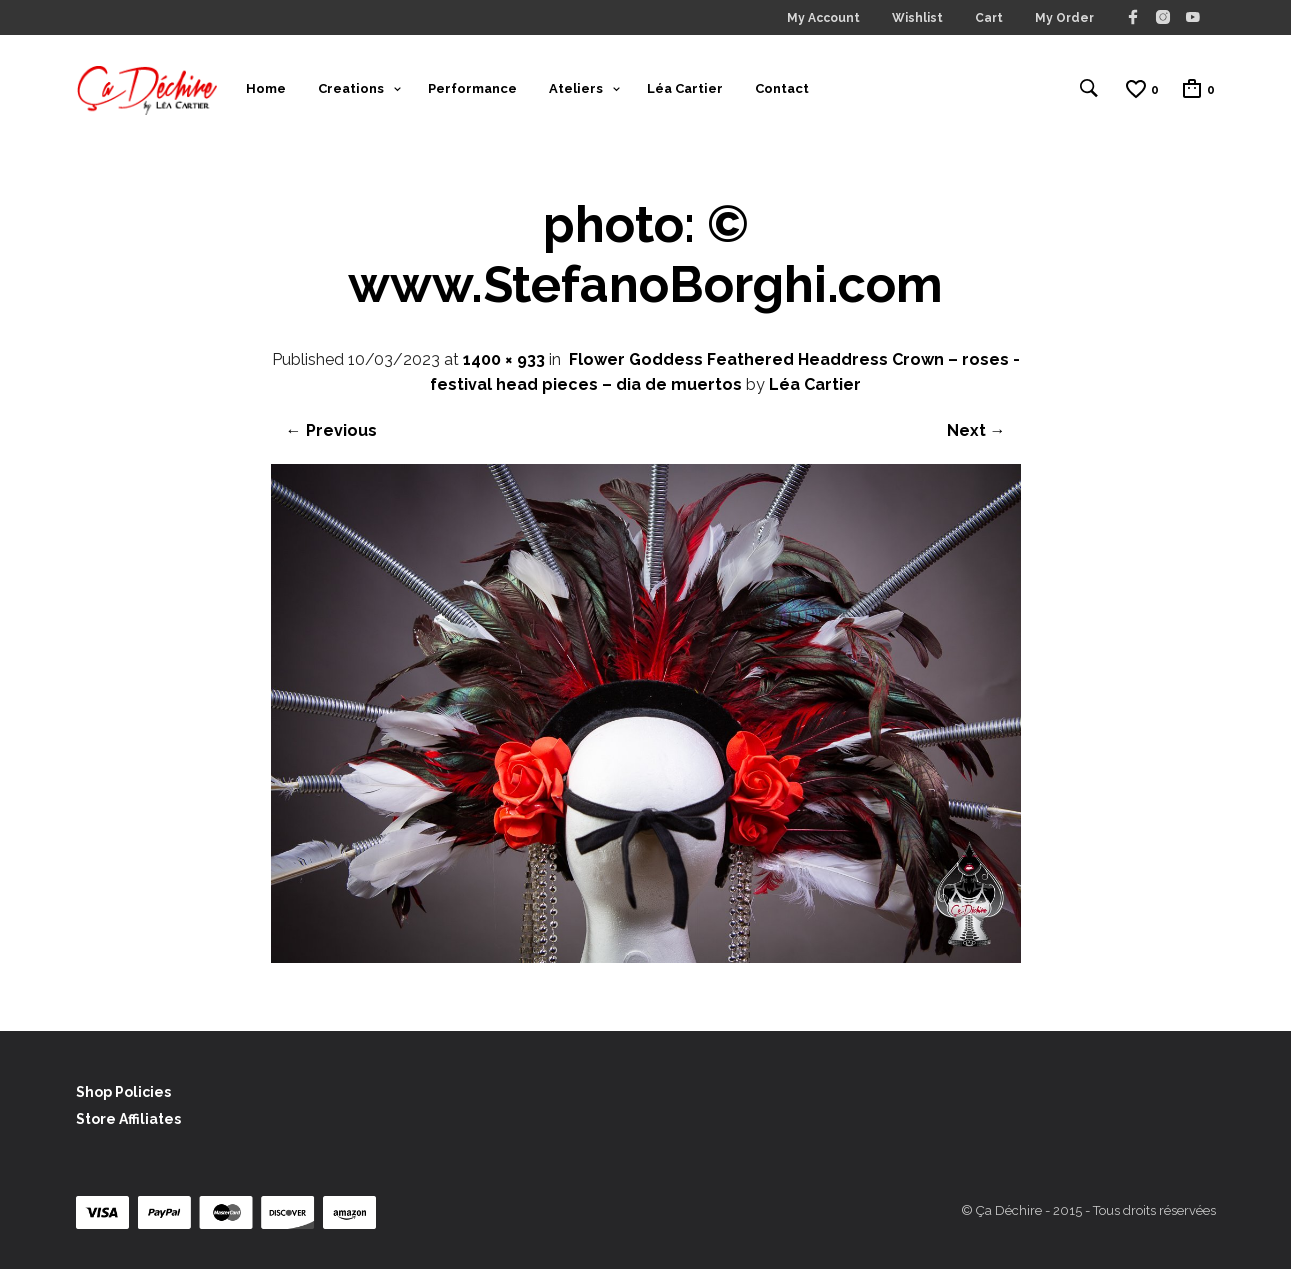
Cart (989, 18)
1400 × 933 (504, 359)
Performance (472, 88)
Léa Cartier (685, 88)
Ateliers (576, 88)
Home (266, 88)
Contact (782, 88)
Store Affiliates (128, 1119)
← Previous (331, 430)
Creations (351, 88)
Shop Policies (123, 1092)
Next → (976, 430)
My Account (823, 18)
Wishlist (917, 18)
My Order (1064, 18)
